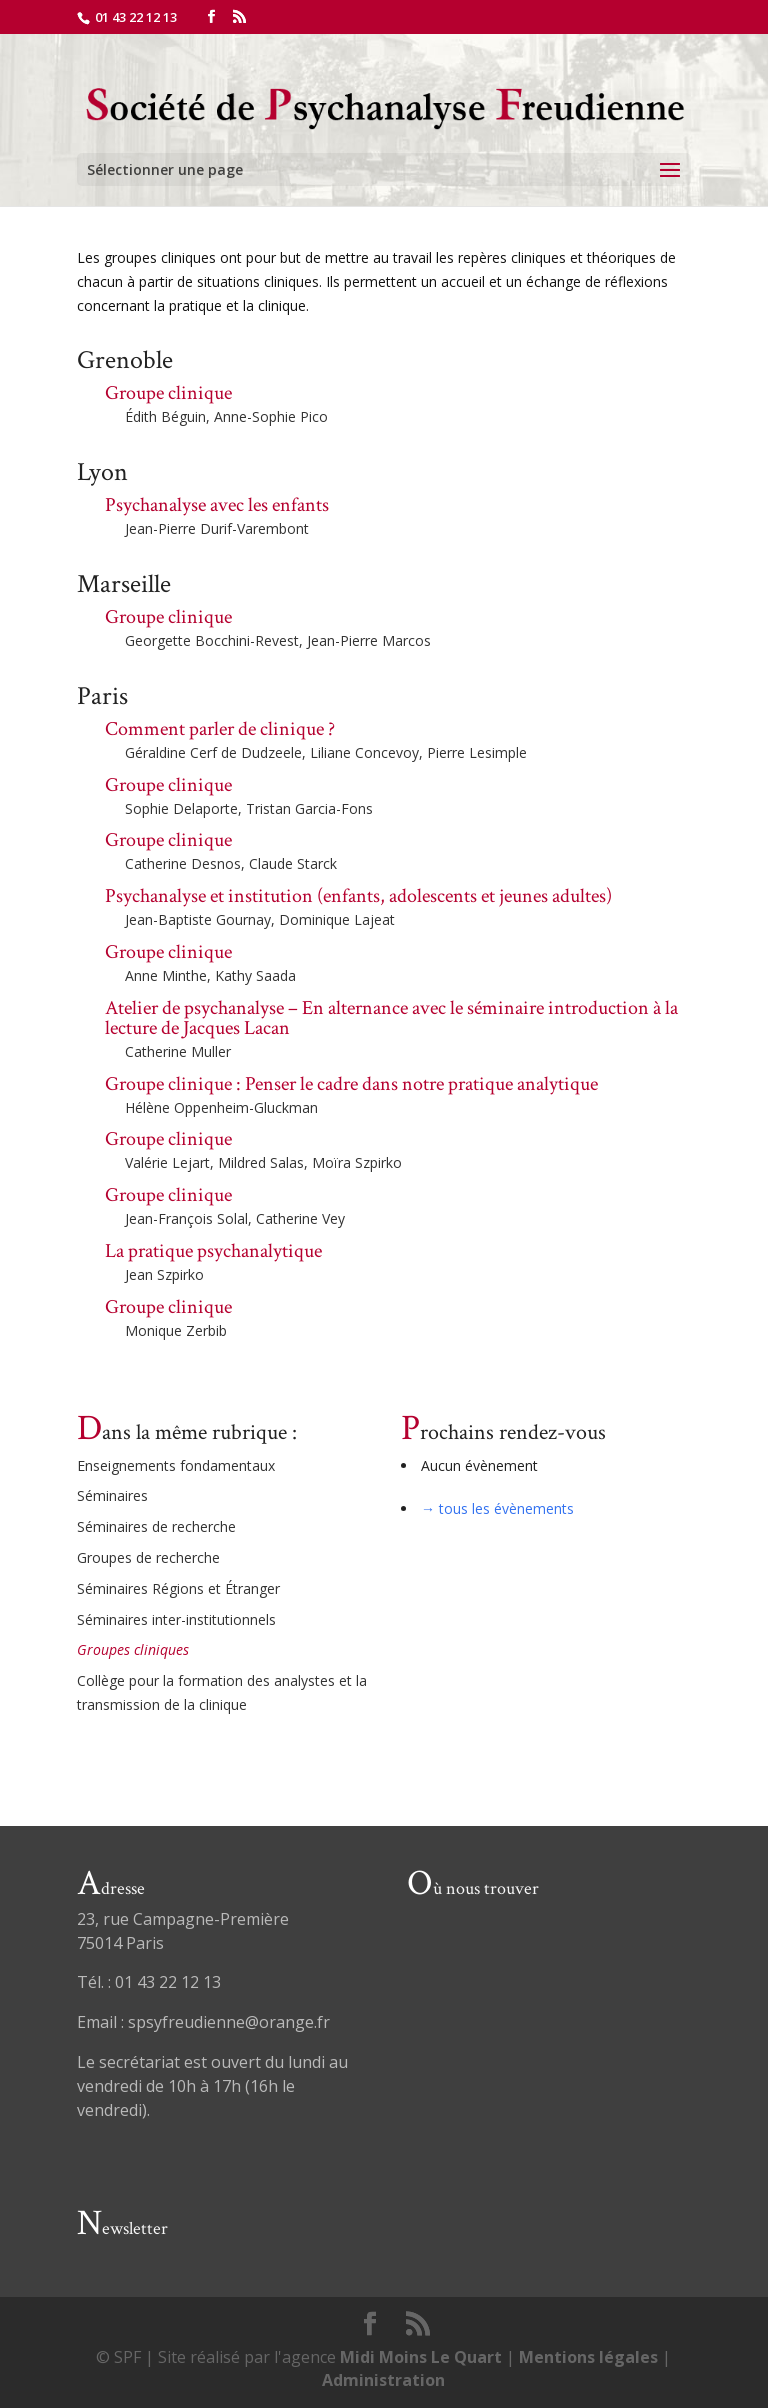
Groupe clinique (168, 393)
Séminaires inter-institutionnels (176, 1619)
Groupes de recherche (148, 1557)
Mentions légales (588, 2357)
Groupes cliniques (133, 1649)
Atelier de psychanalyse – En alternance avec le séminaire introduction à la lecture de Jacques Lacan (391, 1018)
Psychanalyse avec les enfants (217, 505)
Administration (383, 2380)
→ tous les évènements (497, 1508)
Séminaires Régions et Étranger (178, 1588)
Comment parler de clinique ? (220, 729)
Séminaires (112, 1495)
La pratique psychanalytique (213, 1251)
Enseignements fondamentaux (176, 1465)
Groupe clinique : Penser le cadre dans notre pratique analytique (351, 1084)
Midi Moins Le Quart (421, 2357)
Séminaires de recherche (156, 1526)
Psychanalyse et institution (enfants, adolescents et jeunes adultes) (358, 896)
